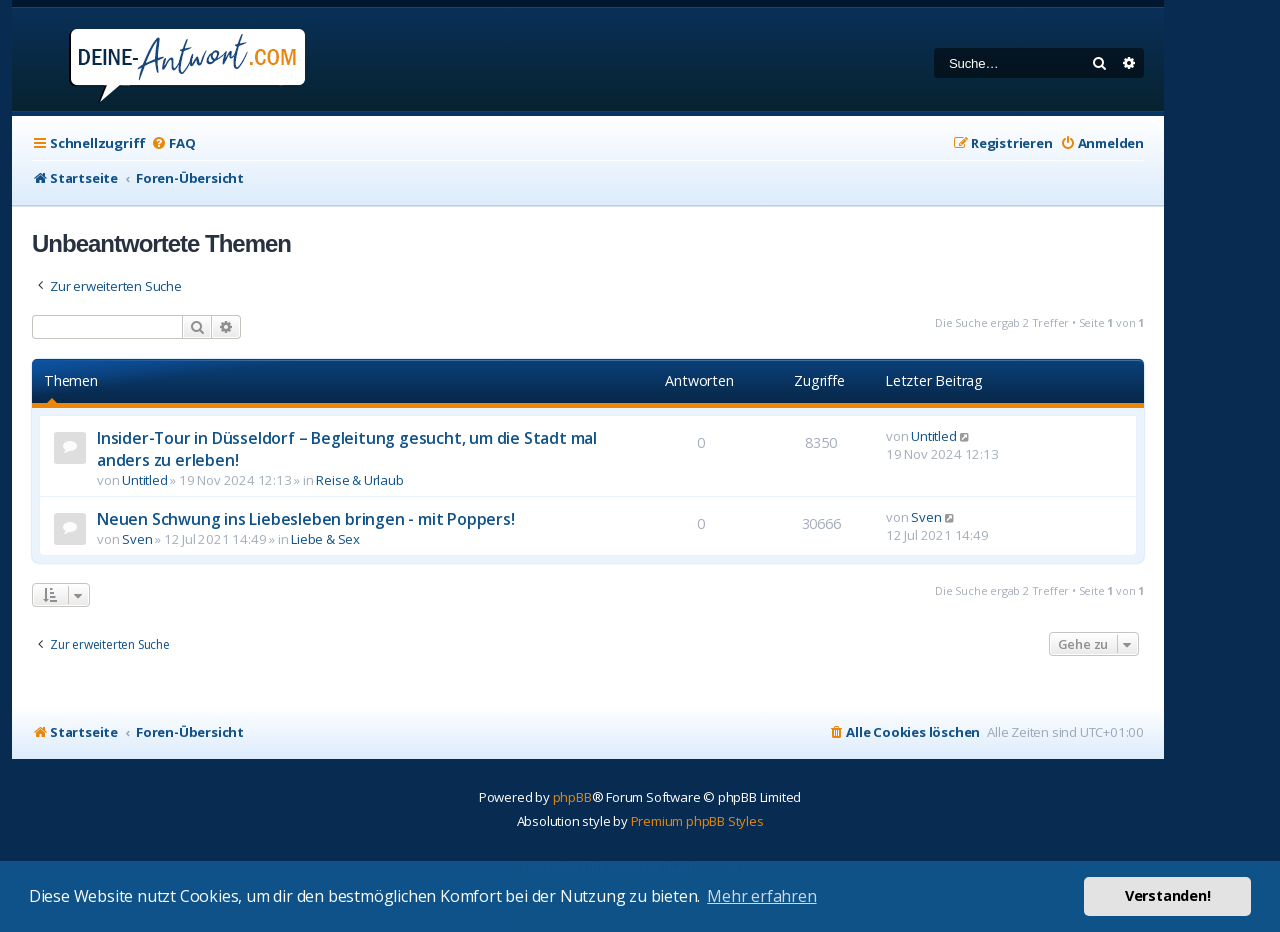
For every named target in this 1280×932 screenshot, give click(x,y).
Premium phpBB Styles (697, 821)
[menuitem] (173, 143)
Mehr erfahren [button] (761, 896)
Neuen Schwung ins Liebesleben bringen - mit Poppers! (306, 519)
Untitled (144, 480)
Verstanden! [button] (1168, 895)
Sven (137, 539)
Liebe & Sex (325, 539)
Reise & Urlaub (359, 480)
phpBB (572, 797)
